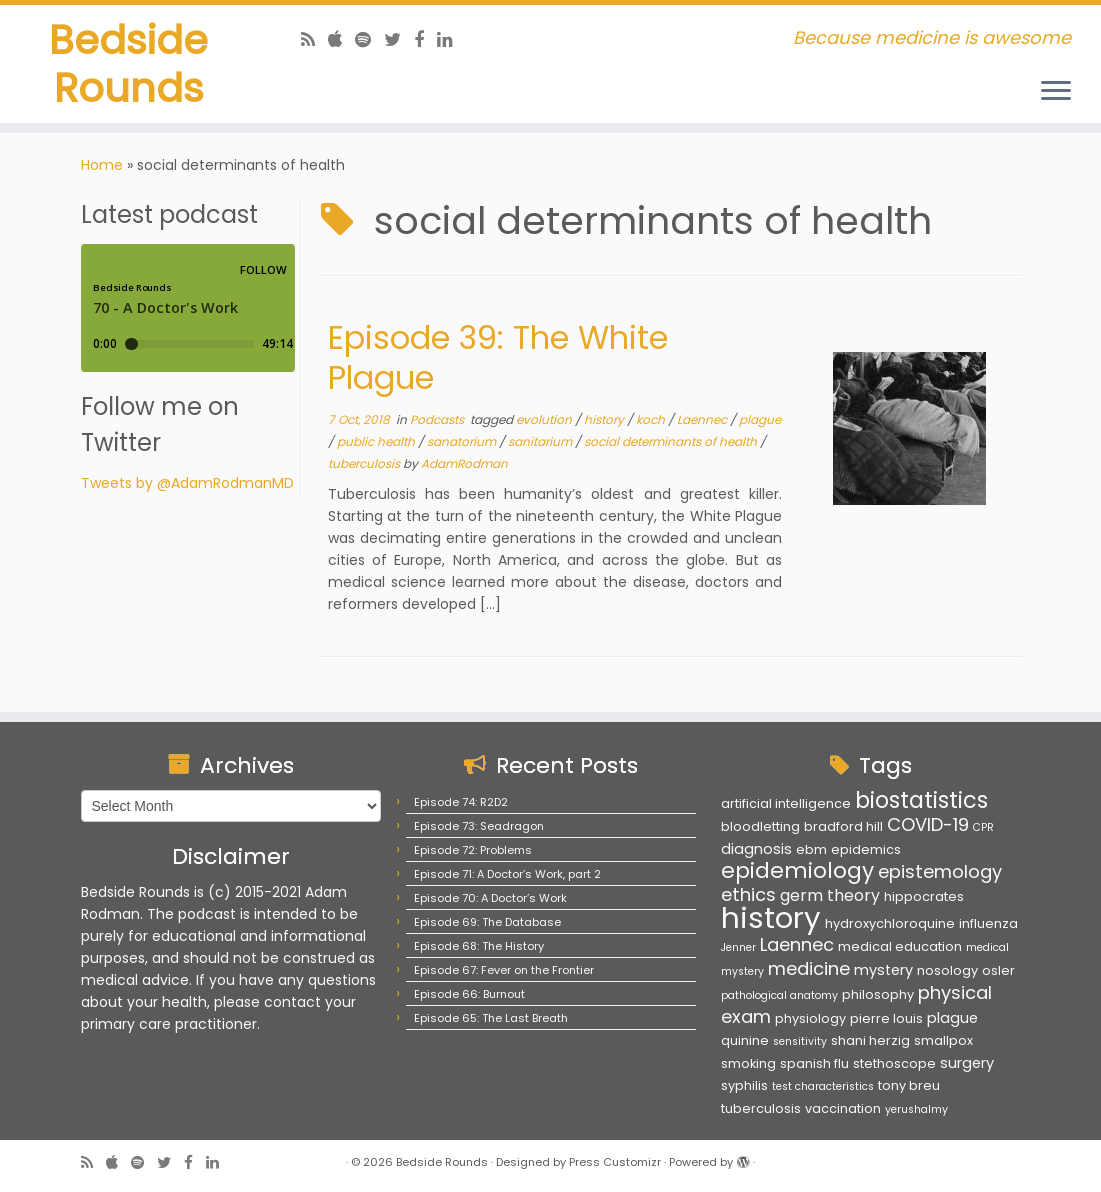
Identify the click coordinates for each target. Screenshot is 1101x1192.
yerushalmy (916, 1109)
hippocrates (924, 896)
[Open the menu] (1056, 92)
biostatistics (921, 800)
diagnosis (756, 849)
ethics (748, 894)
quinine (745, 1040)
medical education (900, 946)
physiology (810, 1018)
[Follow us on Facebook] (425, 39)
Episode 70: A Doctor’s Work (490, 898)
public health (377, 445)
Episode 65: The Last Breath (491, 1018)
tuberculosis (365, 467)
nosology (947, 970)
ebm (811, 849)
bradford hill (843, 826)
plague (760, 423)
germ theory (830, 895)
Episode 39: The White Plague (498, 361)
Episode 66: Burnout (469, 994)
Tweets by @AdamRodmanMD (187, 487)
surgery (967, 1063)
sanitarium (541, 445)
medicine (809, 968)
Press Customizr (615, 1162)
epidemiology (797, 870)
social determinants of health (672, 445)
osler (998, 970)
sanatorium (463, 445)
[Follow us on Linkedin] (451, 39)
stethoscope (894, 1063)
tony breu (909, 1085)
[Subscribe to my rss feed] (314, 39)
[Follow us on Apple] (341, 39)
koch (652, 423)
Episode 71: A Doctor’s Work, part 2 (507, 874)
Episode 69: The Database (487, 922)
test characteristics (823, 1086)
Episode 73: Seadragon (479, 826)
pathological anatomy (779, 995)
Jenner (738, 947)
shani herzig (870, 1040)
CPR (983, 827)
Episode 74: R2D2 (461, 802)
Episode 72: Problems (473, 850)
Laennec (703, 423)
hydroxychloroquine (890, 923)
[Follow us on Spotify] (369, 39)
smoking (748, 1063)
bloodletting (760, 826)
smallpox (943, 1040)
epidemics (866, 849)
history (605, 423)
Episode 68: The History (479, 946)
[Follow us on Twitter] (399, 39)
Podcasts (438, 423)
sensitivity (800, 1041)
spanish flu (814, 1063)
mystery (883, 970)
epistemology (940, 871)
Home (102, 169)
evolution (545, 423)
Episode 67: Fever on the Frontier (504, 970)
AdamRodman (464, 467)
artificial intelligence (786, 803)
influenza (988, 923)
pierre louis (886, 1018)
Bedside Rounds (128, 64)
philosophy (878, 994)
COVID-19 (928, 824)
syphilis (744, 1085)
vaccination (843, 1108)
